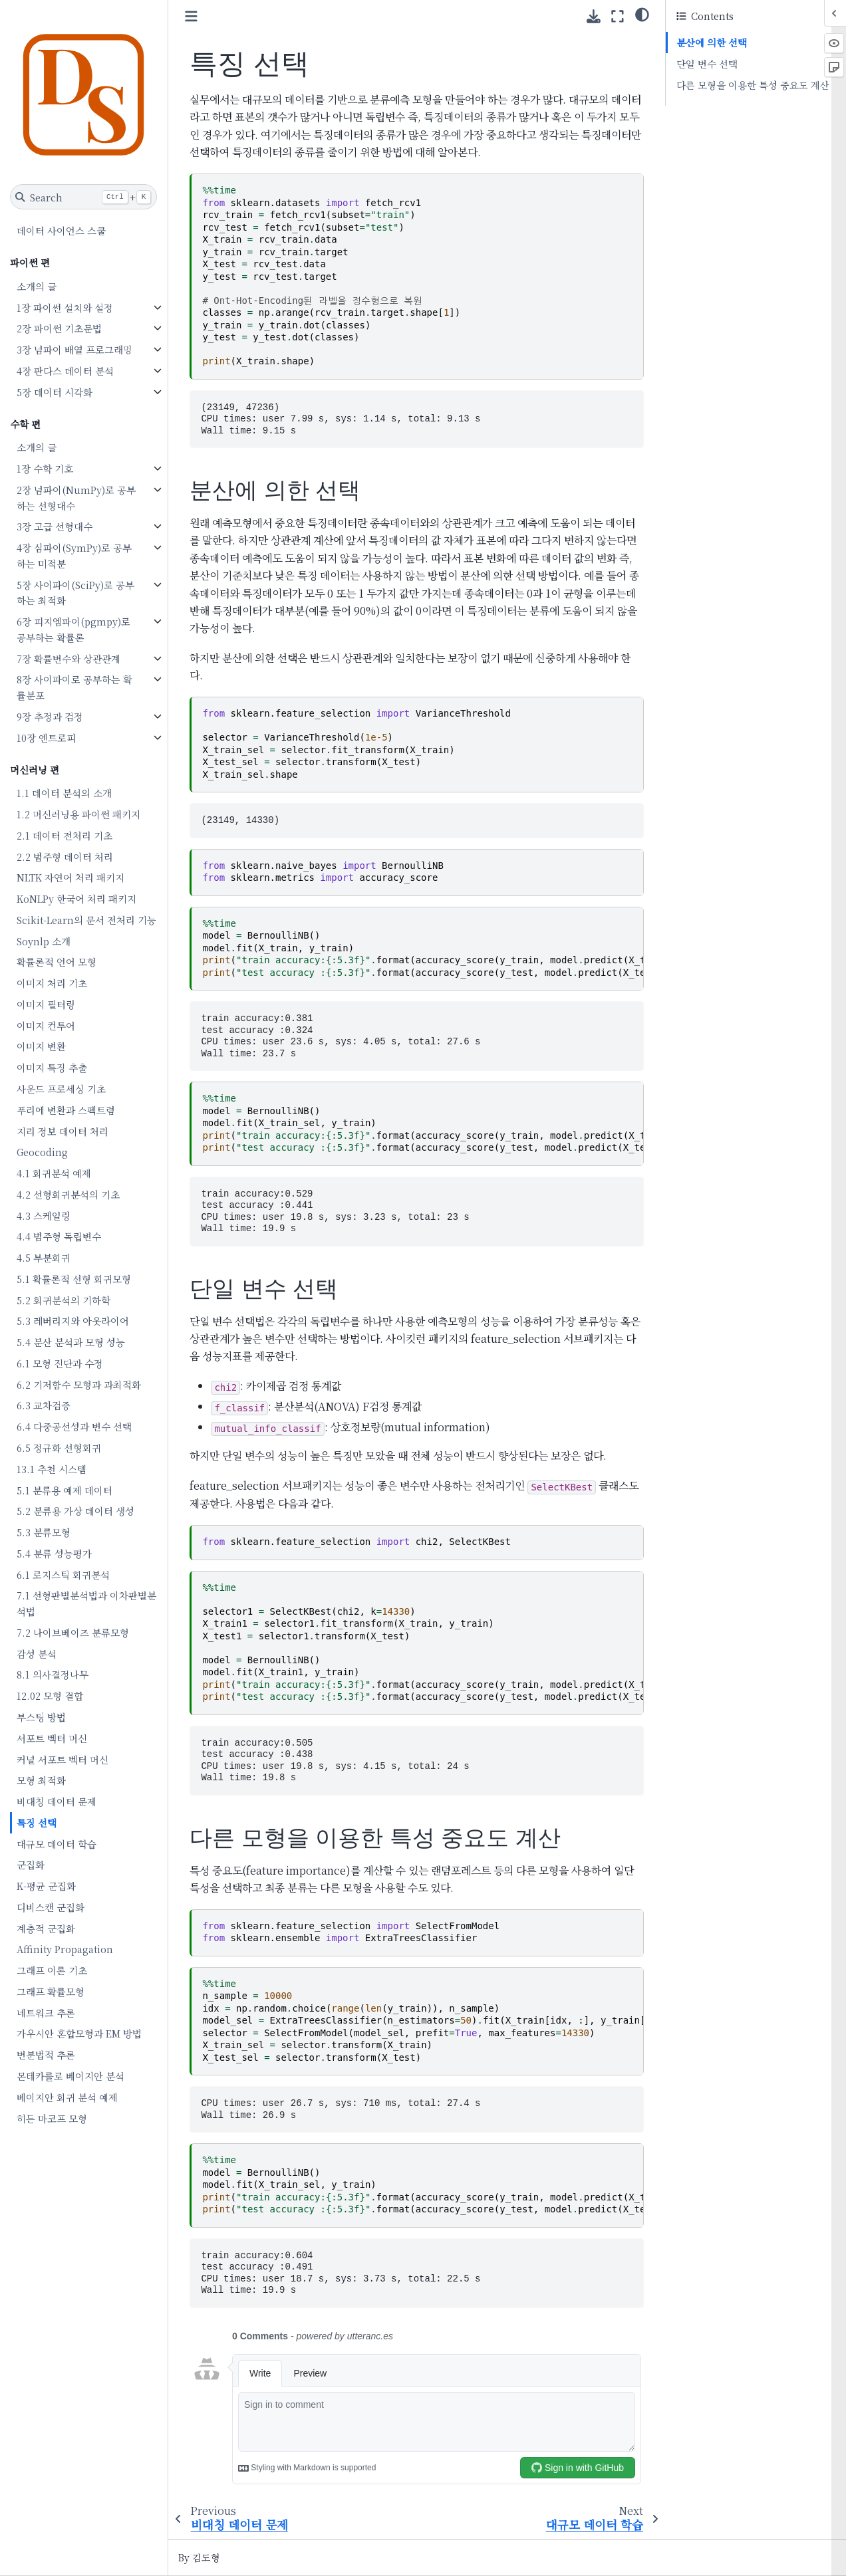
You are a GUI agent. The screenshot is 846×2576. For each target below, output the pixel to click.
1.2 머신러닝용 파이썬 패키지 (79, 814)
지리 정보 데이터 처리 (63, 1131)
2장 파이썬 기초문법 (59, 328)
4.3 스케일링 (44, 1216)
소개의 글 (37, 286)
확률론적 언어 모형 (57, 962)
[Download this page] (593, 16)
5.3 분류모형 (44, 1532)
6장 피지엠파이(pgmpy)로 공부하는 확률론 (74, 629)
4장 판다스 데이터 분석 (65, 371)
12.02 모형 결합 (50, 1695)
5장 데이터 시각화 (55, 392)
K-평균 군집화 (46, 1886)
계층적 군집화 (46, 1928)
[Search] (84, 196)
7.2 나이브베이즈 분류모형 (73, 1632)
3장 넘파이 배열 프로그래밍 (75, 349)
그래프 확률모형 (51, 1991)
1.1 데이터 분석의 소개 (64, 793)
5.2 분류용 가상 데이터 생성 (76, 1511)
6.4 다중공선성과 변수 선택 (74, 1426)
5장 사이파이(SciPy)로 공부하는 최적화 (76, 593)
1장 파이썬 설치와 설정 (65, 307)
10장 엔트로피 (46, 738)
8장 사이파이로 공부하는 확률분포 (75, 687)
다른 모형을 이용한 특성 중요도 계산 (752, 85)
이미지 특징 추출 (52, 1067)
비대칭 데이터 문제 (57, 1801)
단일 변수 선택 (707, 63)
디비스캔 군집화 (51, 1907)
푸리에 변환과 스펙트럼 (66, 1110)
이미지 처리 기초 (52, 983)
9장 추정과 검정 (50, 716)
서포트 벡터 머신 (52, 1738)
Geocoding (43, 1152)
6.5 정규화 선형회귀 (59, 1448)
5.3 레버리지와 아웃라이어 (73, 1321)
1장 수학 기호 (45, 468)
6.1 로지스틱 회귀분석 (63, 1574)
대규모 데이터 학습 (57, 1844)
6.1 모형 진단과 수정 (60, 1363)
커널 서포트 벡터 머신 (63, 1759)
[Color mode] (642, 14)
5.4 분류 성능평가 (54, 1553)
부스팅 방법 (42, 1717)
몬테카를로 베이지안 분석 (71, 2076)
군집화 (31, 1864)
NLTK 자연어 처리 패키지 (71, 877)
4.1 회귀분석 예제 (54, 1173)
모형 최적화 (42, 1780)
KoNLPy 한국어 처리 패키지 (77, 898)
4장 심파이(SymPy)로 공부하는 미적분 (74, 555)
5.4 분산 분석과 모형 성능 (71, 1342)
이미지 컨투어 (46, 1025)
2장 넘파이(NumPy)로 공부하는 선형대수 (76, 498)
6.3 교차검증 (44, 1405)
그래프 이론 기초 (52, 1970)
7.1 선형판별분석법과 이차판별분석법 (87, 1603)
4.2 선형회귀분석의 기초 (68, 1194)
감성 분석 (37, 1654)
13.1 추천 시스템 (52, 1469)
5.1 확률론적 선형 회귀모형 (74, 1279)
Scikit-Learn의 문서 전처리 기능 (87, 920)
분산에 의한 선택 (711, 42)
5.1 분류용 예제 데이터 (65, 1490)
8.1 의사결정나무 (53, 1674)
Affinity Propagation (65, 1949)
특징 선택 (37, 1822)
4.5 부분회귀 (44, 1257)
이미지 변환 (42, 1046)
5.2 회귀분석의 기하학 (64, 1300)
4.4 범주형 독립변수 (59, 1236)
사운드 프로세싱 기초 (61, 1089)
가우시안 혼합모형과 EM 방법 (79, 2033)
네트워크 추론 (46, 2013)
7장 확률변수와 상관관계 (69, 658)
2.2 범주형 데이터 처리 (65, 857)
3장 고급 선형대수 (55, 526)
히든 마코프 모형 (52, 2118)
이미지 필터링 (46, 1004)
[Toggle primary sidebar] (192, 16)
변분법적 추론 (46, 2054)
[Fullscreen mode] (617, 16)
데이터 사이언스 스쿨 (61, 230)
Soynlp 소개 (44, 941)
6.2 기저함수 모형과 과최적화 (79, 1384)
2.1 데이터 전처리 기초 (65, 835)
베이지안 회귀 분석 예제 (67, 2097)
